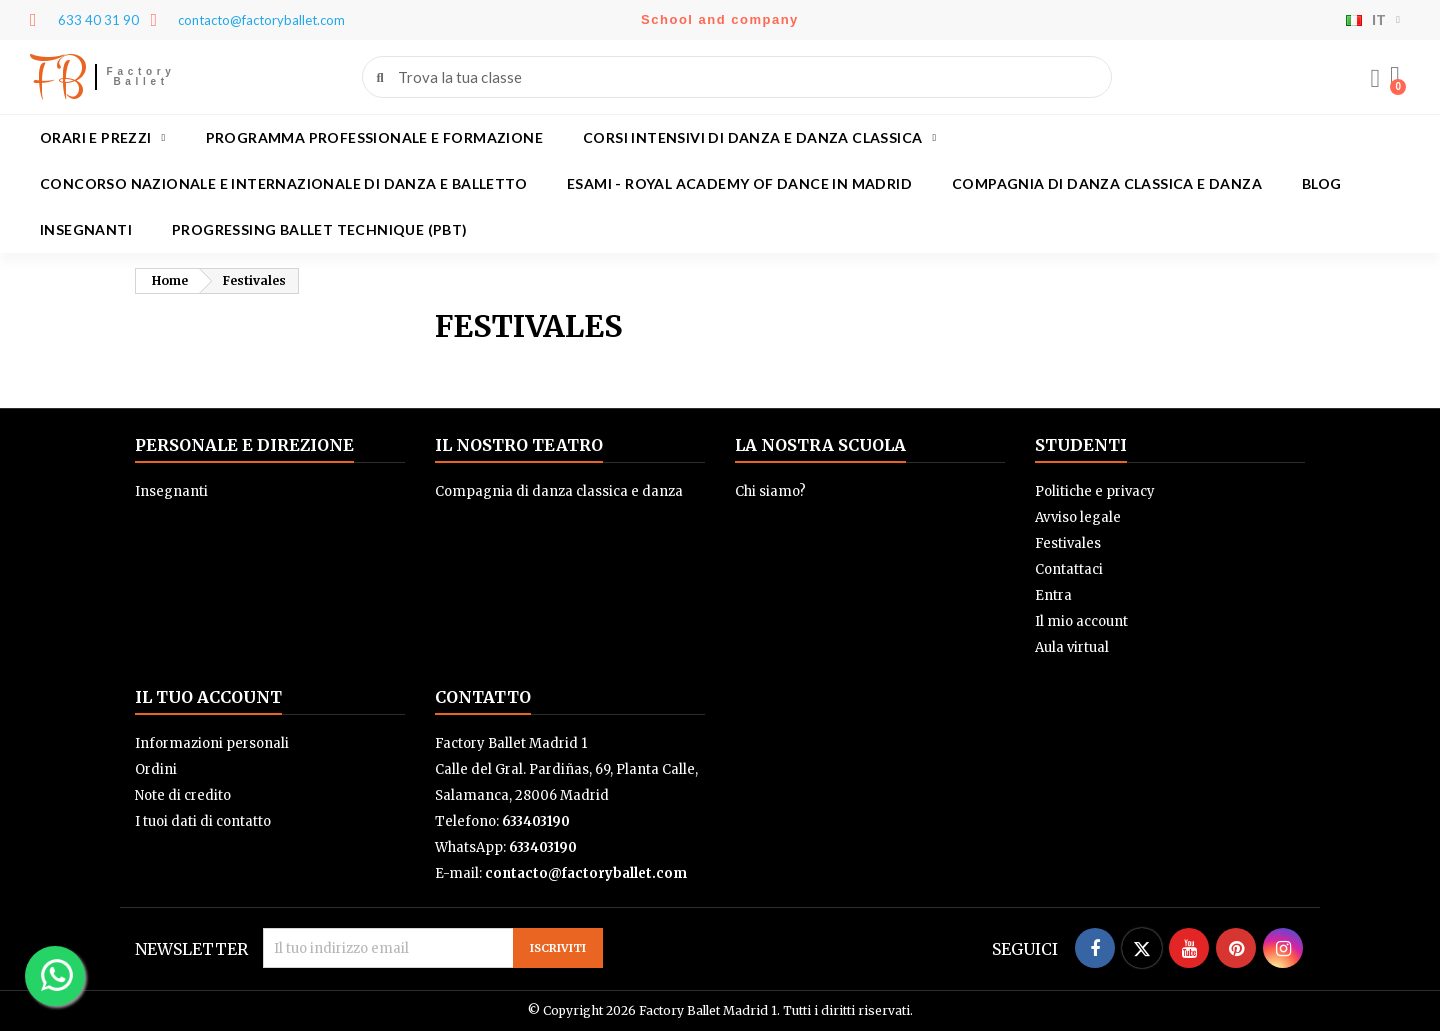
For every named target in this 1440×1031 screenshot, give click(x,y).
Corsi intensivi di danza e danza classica (759, 138)
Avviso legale (1078, 517)
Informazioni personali (212, 743)
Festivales (1068, 543)
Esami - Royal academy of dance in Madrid (739, 183)
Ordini (156, 769)
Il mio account (1081, 621)
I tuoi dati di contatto (203, 821)
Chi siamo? (770, 491)
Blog (1322, 183)
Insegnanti (86, 229)
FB (57, 77)
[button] (1395, 77)
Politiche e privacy (1095, 491)
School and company (720, 19)
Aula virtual (1072, 647)
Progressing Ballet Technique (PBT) (320, 229)
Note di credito (183, 795)
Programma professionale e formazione (374, 137)
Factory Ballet (141, 76)
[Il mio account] (1375, 79)
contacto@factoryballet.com (586, 873)
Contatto (483, 697)
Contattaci (1069, 569)
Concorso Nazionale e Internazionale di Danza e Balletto (283, 183)
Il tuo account (208, 697)
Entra (1053, 595)
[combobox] (738, 77)
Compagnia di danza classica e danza (1107, 183)
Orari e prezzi (103, 138)
